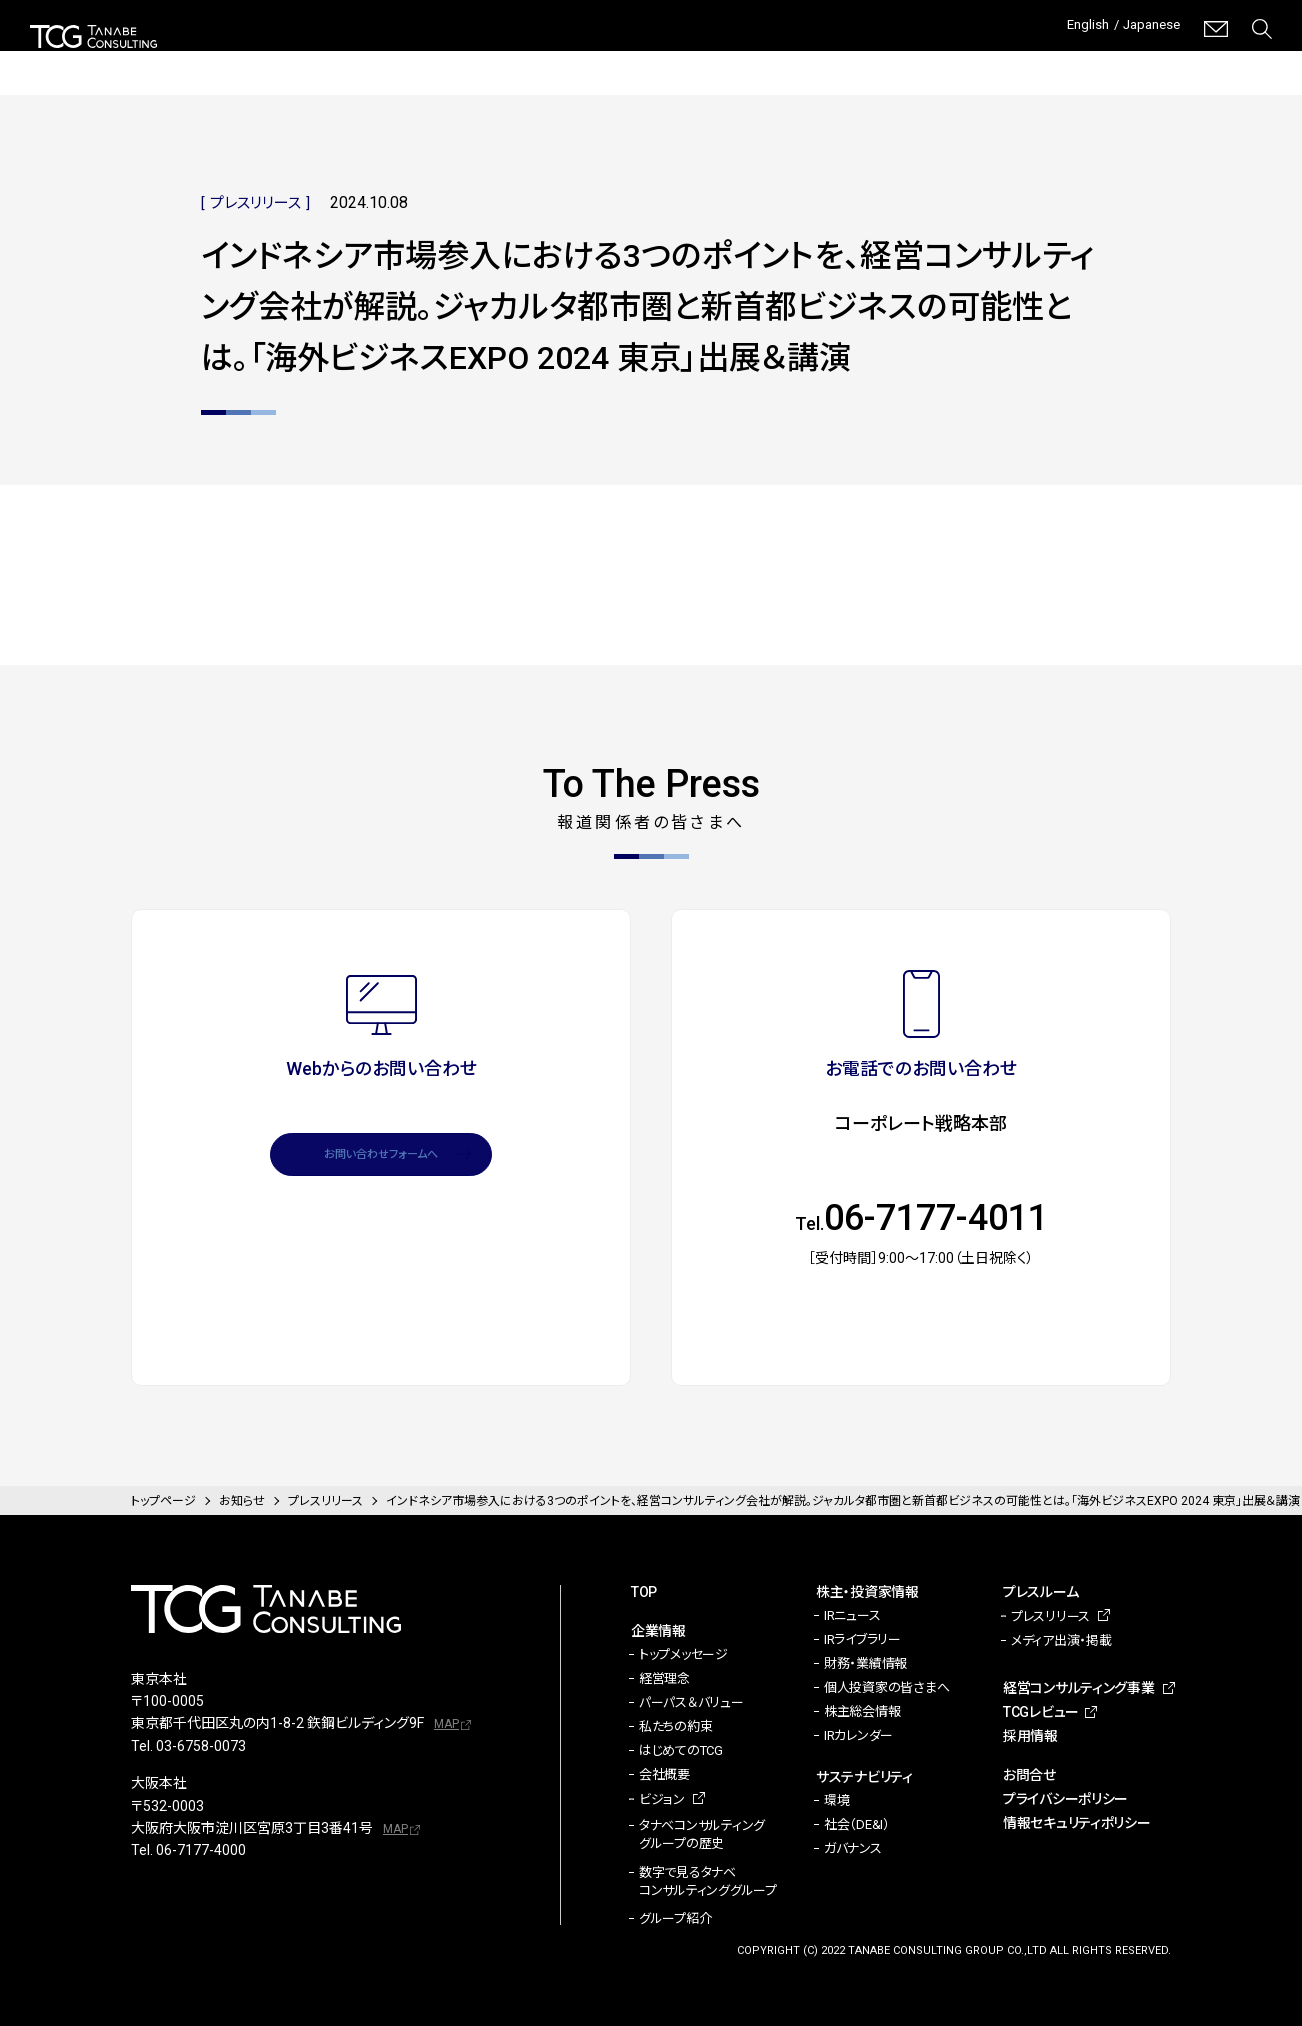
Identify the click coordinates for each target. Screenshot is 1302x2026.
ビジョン (662, 1799)
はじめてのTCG (681, 1750)
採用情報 (1243, 60)
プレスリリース (1050, 1616)
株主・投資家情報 (495, 60)
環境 (836, 1800)
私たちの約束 (675, 1726)
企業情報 (372, 60)
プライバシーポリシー (1065, 1799)
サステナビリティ (643, 60)
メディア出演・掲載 (1061, 1640)
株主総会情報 (862, 1711)
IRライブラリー (862, 1639)
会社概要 (664, 1774)
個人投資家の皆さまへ (886, 1687)
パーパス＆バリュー (691, 1702)
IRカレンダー (858, 1735)
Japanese (1145, 28)
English (1069, 28)
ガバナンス (853, 1848)
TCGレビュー (1114, 60)
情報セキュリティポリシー (1077, 1823)
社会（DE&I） (857, 1824)
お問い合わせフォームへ (381, 1161)
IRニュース (852, 1615)
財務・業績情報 (865, 1663)
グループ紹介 (675, 1918)
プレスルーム (776, 60)
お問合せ (1029, 1775)
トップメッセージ (683, 1654)
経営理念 (664, 1678)
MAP (446, 1724)
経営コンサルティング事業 (934, 59)
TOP (644, 1592)
